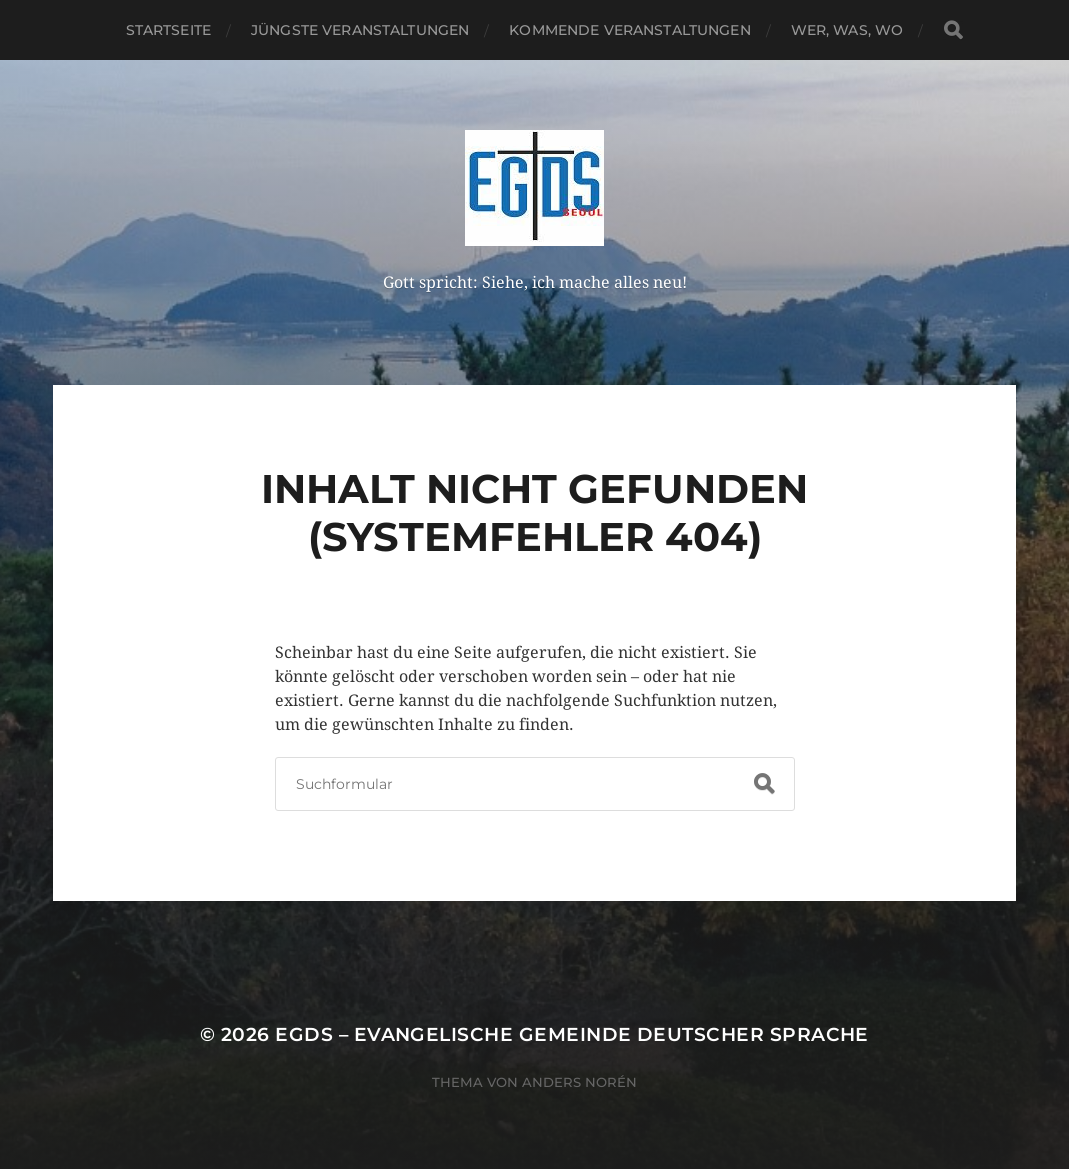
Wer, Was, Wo (847, 30)
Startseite (168, 30)
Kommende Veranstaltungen (629, 30)
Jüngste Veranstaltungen (360, 30)
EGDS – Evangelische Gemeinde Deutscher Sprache (572, 1034)
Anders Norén (579, 1082)
